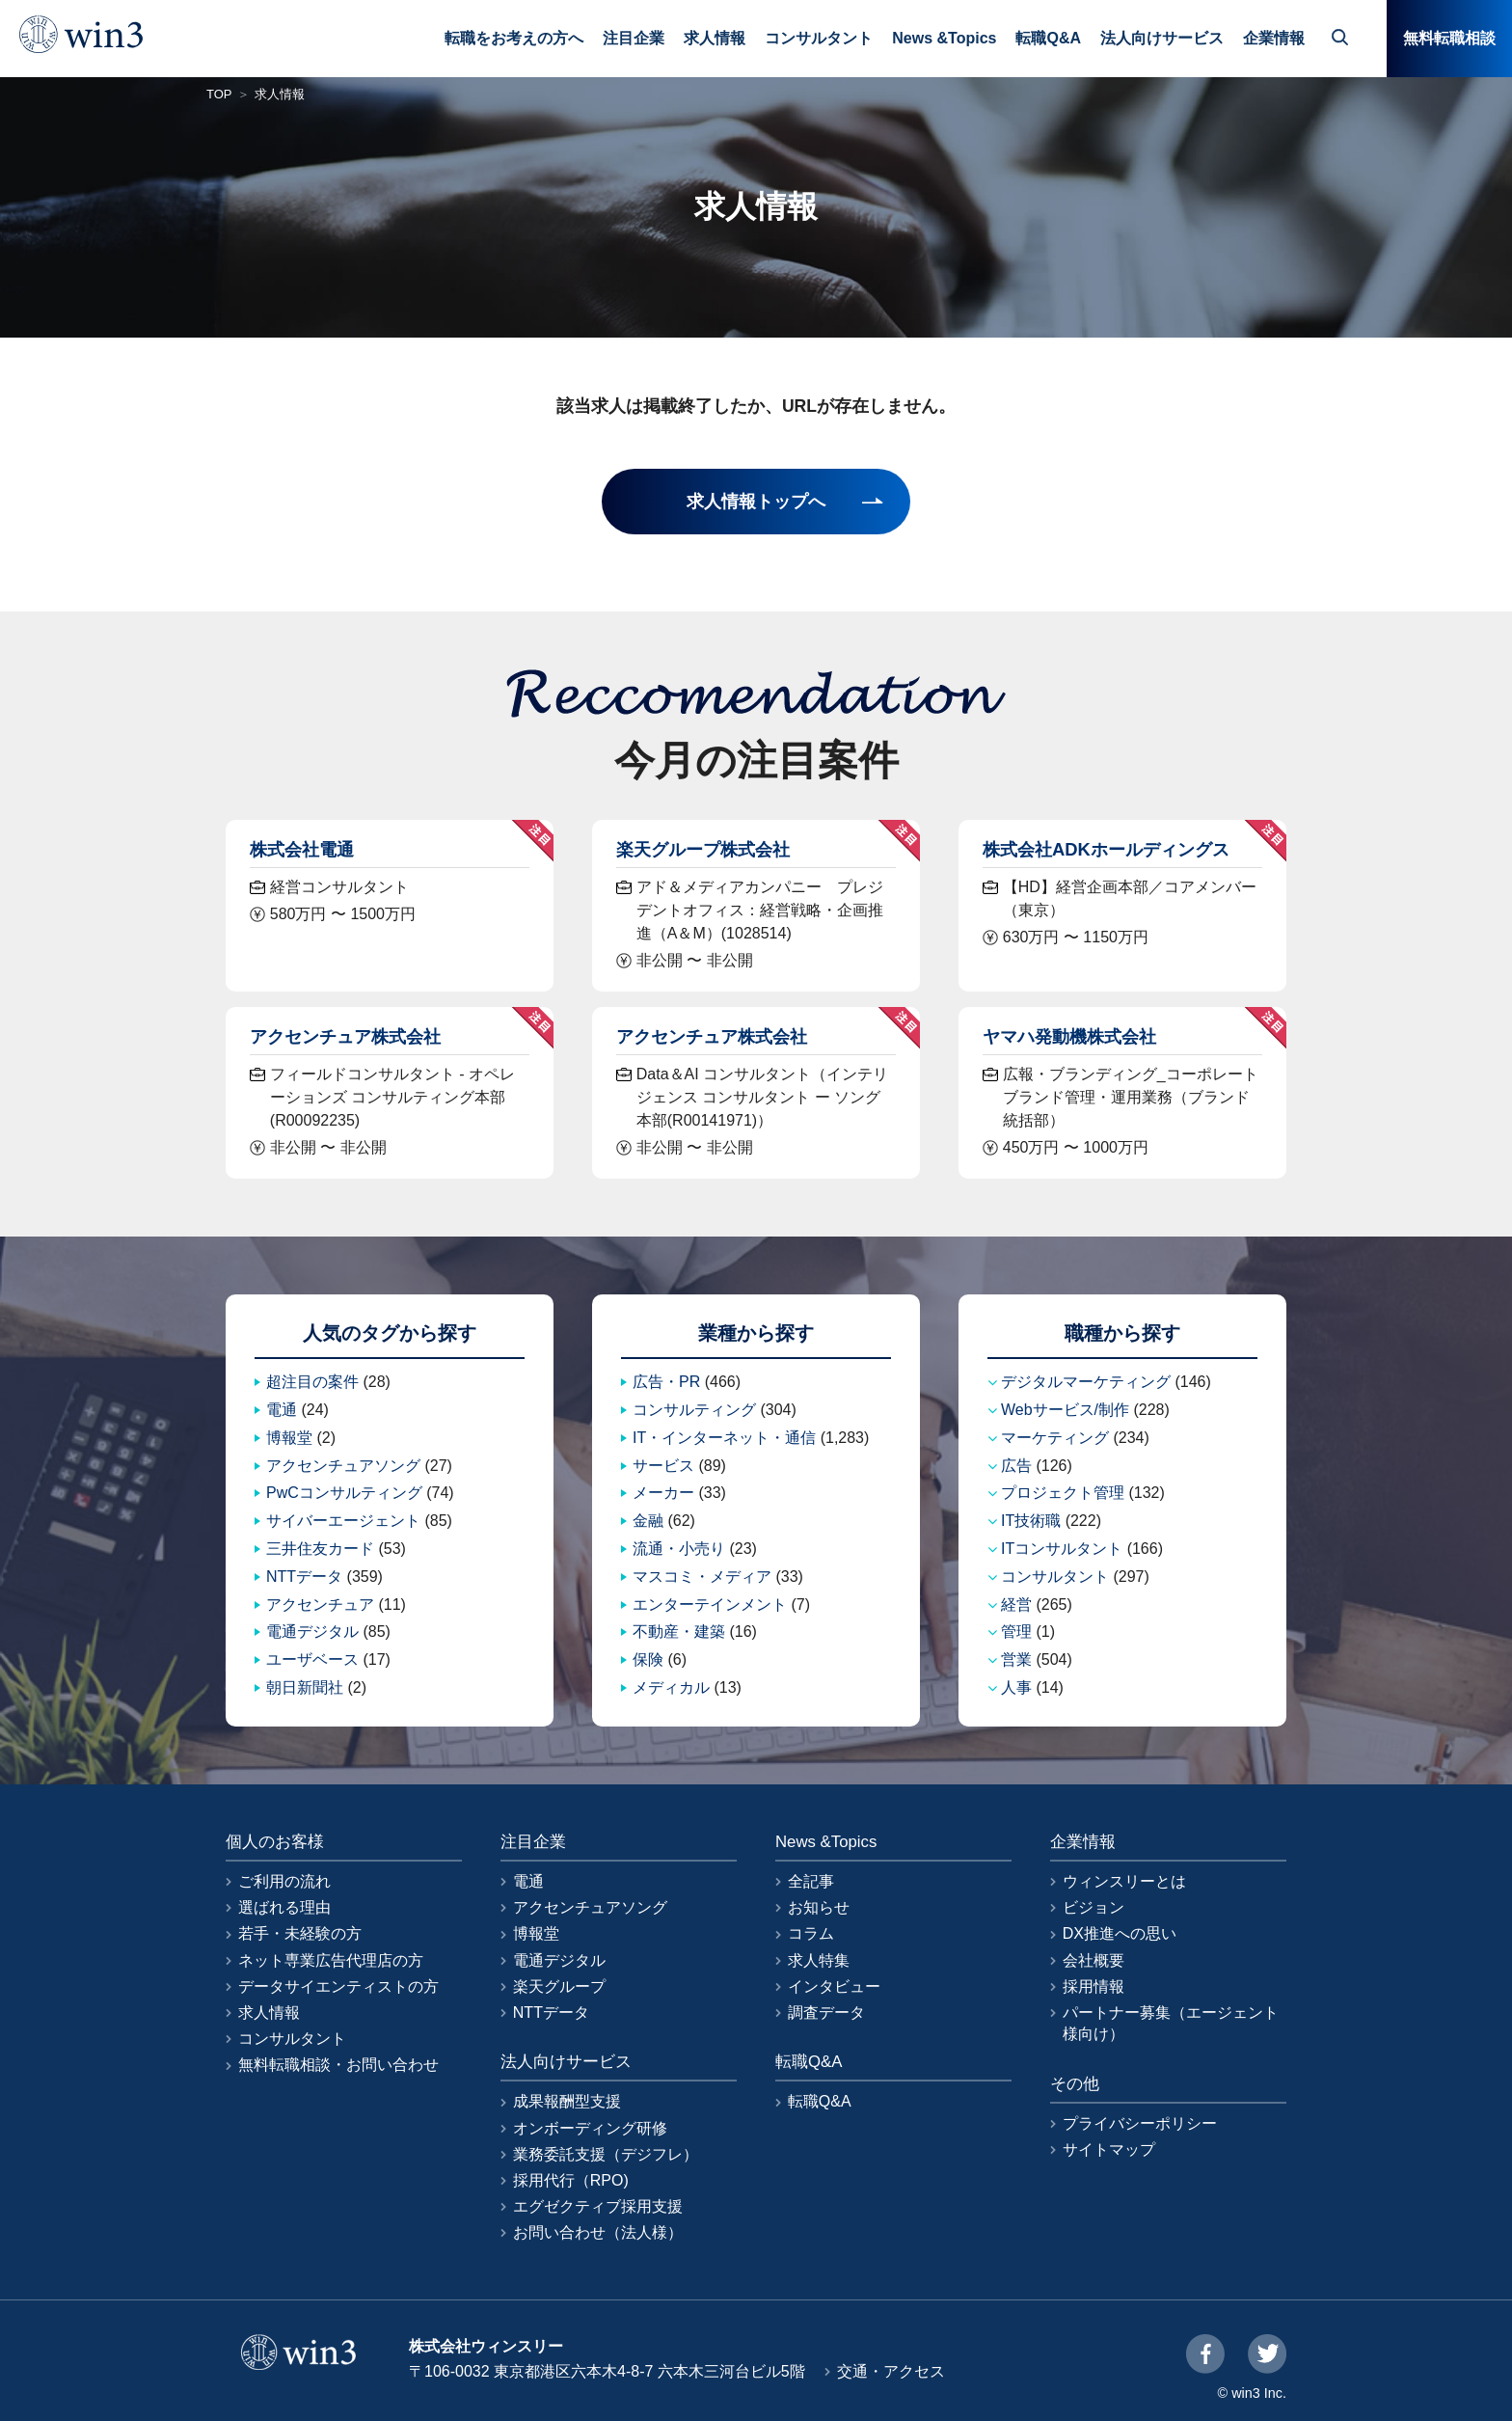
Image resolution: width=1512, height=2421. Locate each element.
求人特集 (819, 1960)
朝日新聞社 (304, 1687)
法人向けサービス (1162, 38)
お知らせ (819, 1907)
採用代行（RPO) (571, 2180)
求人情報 (714, 38)
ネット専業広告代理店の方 (330, 1960)
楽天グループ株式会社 (703, 849)
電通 (281, 1409)
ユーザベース (312, 1659)
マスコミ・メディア (702, 1576)
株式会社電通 (302, 849)
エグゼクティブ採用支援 (598, 2206)
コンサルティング (694, 1409)
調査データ (826, 2012)
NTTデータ (304, 1576)
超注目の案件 (312, 1382)
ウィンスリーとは (1124, 1881)
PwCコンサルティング (344, 1492)
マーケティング (1055, 1437)
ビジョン (1093, 1907)
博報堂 (289, 1437)
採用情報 (1093, 1986)
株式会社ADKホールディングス (1106, 849)
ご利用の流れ (284, 1881)
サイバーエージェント (343, 1520)
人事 (1016, 1687)
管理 (1016, 1631)
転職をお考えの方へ (514, 38)
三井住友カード (320, 1548)
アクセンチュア (320, 1604)
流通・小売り (679, 1548)
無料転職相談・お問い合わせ (338, 2064)
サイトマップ (1109, 2149)
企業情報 (1274, 38)
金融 (648, 1520)
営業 (1016, 1659)
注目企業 (633, 38)
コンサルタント (819, 38)
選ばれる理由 (284, 1907)
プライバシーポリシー (1140, 2123)
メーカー (663, 1492)
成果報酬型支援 (567, 2101)
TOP (219, 94)
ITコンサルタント (1061, 1548)
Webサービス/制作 (1065, 1409)
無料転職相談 (1449, 38)
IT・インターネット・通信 (724, 1437)
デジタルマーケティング (1086, 1382)
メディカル (671, 1687)
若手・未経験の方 (300, 1933)
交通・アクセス (891, 2371)
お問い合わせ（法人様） (598, 2232)
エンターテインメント (710, 1604)
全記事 (811, 1881)
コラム (811, 1933)
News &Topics (944, 38)
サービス (663, 1465)
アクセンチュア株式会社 (345, 1036)
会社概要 (1093, 1960)
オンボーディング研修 (590, 2128)
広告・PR (666, 1382)
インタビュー (834, 1986)
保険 (648, 1659)
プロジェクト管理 (1062, 1492)
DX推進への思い (1119, 1933)
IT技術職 (1031, 1520)
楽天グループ (559, 1986)
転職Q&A (1048, 38)
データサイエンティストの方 (338, 1986)
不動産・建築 (679, 1631)
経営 (1016, 1604)
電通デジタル (312, 1631)
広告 (1016, 1465)
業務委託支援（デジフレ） (605, 2154)
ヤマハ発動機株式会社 (1069, 1036)
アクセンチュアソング (343, 1465)
